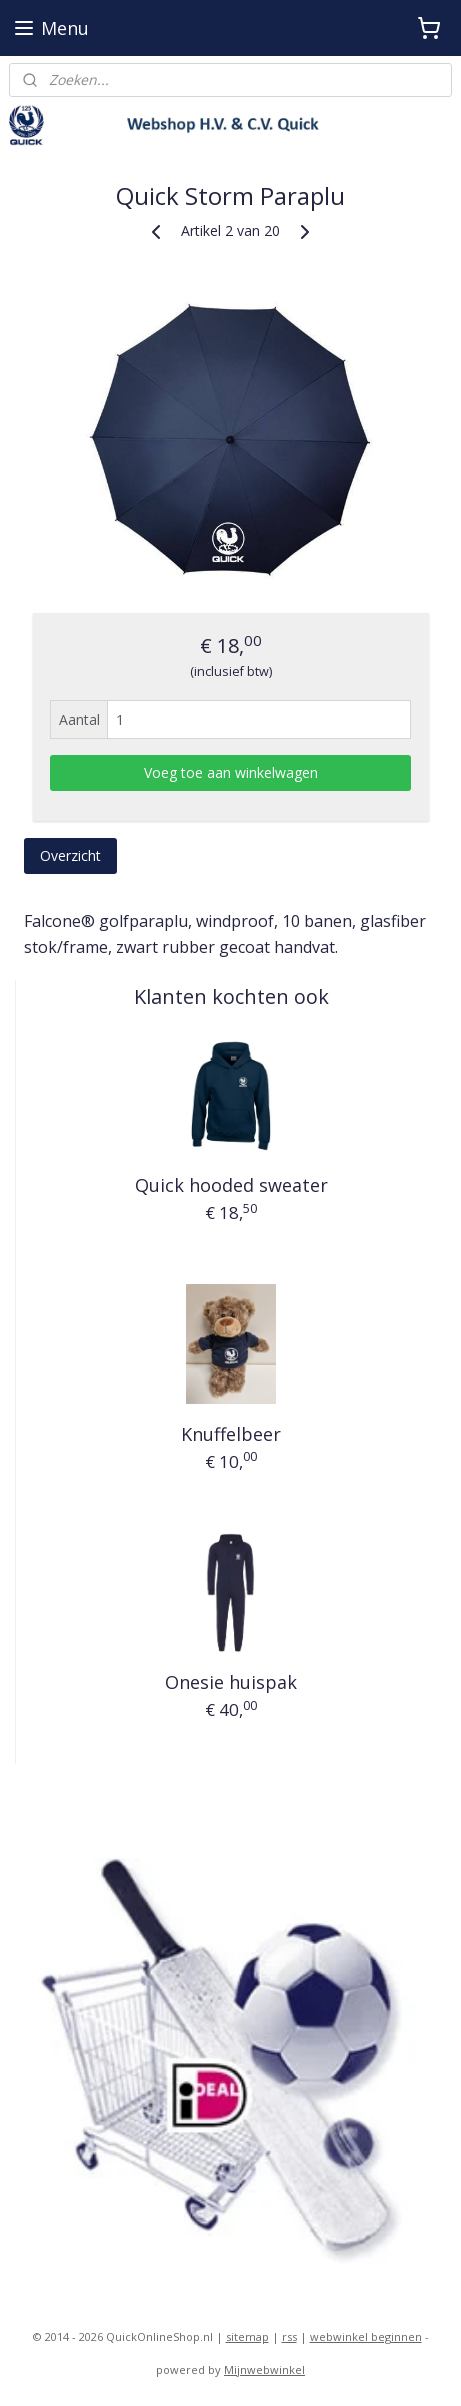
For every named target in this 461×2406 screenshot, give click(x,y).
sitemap (247, 2336)
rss (289, 2336)
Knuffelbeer (231, 1434)
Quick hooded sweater (231, 1185)
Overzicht (70, 855)
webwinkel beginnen (366, 2336)
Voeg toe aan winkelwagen (231, 772)
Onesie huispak (231, 1682)
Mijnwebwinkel (264, 2369)
